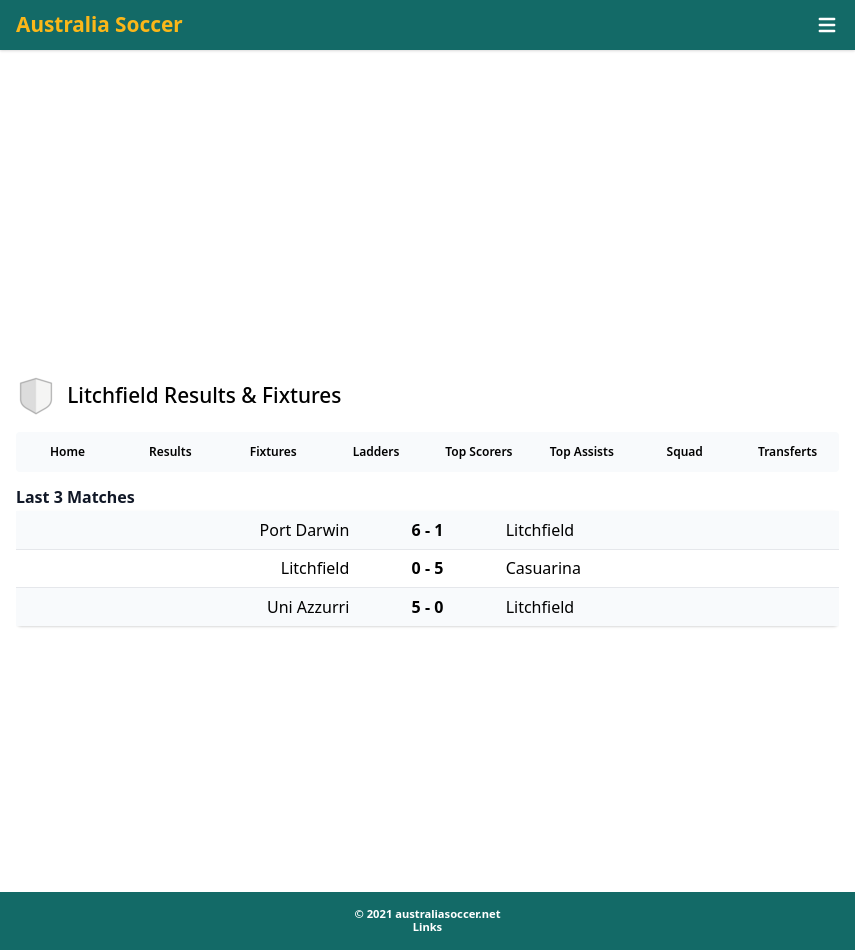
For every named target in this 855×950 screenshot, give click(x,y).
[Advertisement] (427, 231)
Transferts (787, 451)
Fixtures (273, 451)
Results (170, 451)
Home (67, 451)
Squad (685, 451)
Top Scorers (478, 451)
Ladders (376, 451)
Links (427, 926)
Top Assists (582, 451)
